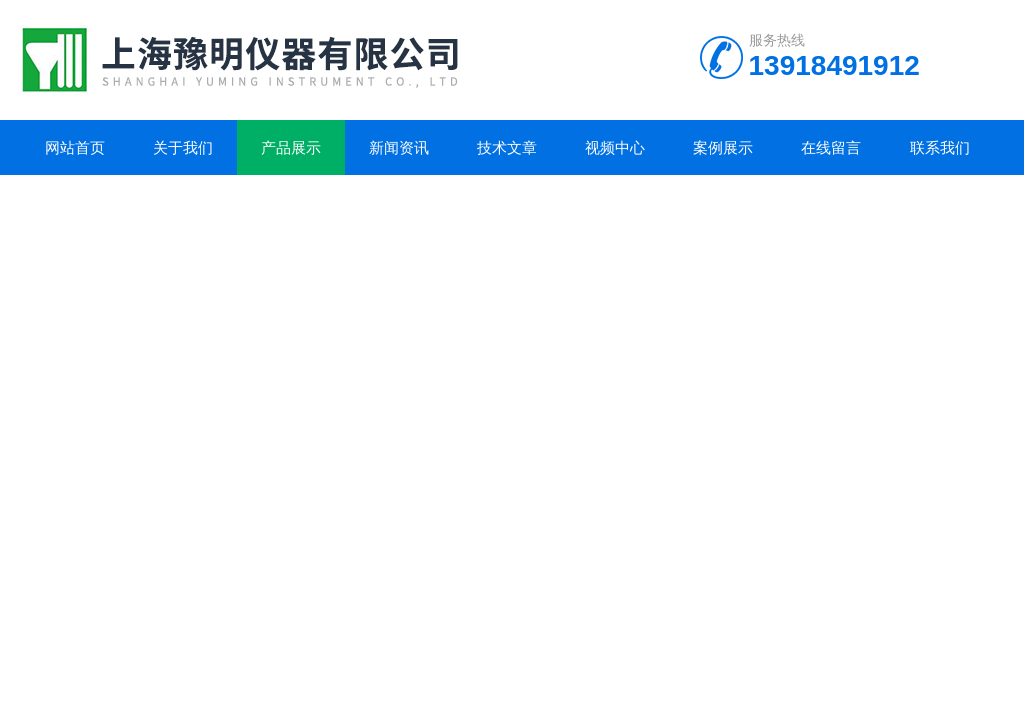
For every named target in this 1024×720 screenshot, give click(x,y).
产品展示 (291, 147)
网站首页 (75, 147)
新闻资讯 (399, 147)
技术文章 (507, 147)
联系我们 (940, 147)
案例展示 (723, 147)
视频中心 (615, 147)
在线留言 (831, 147)
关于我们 (183, 147)
